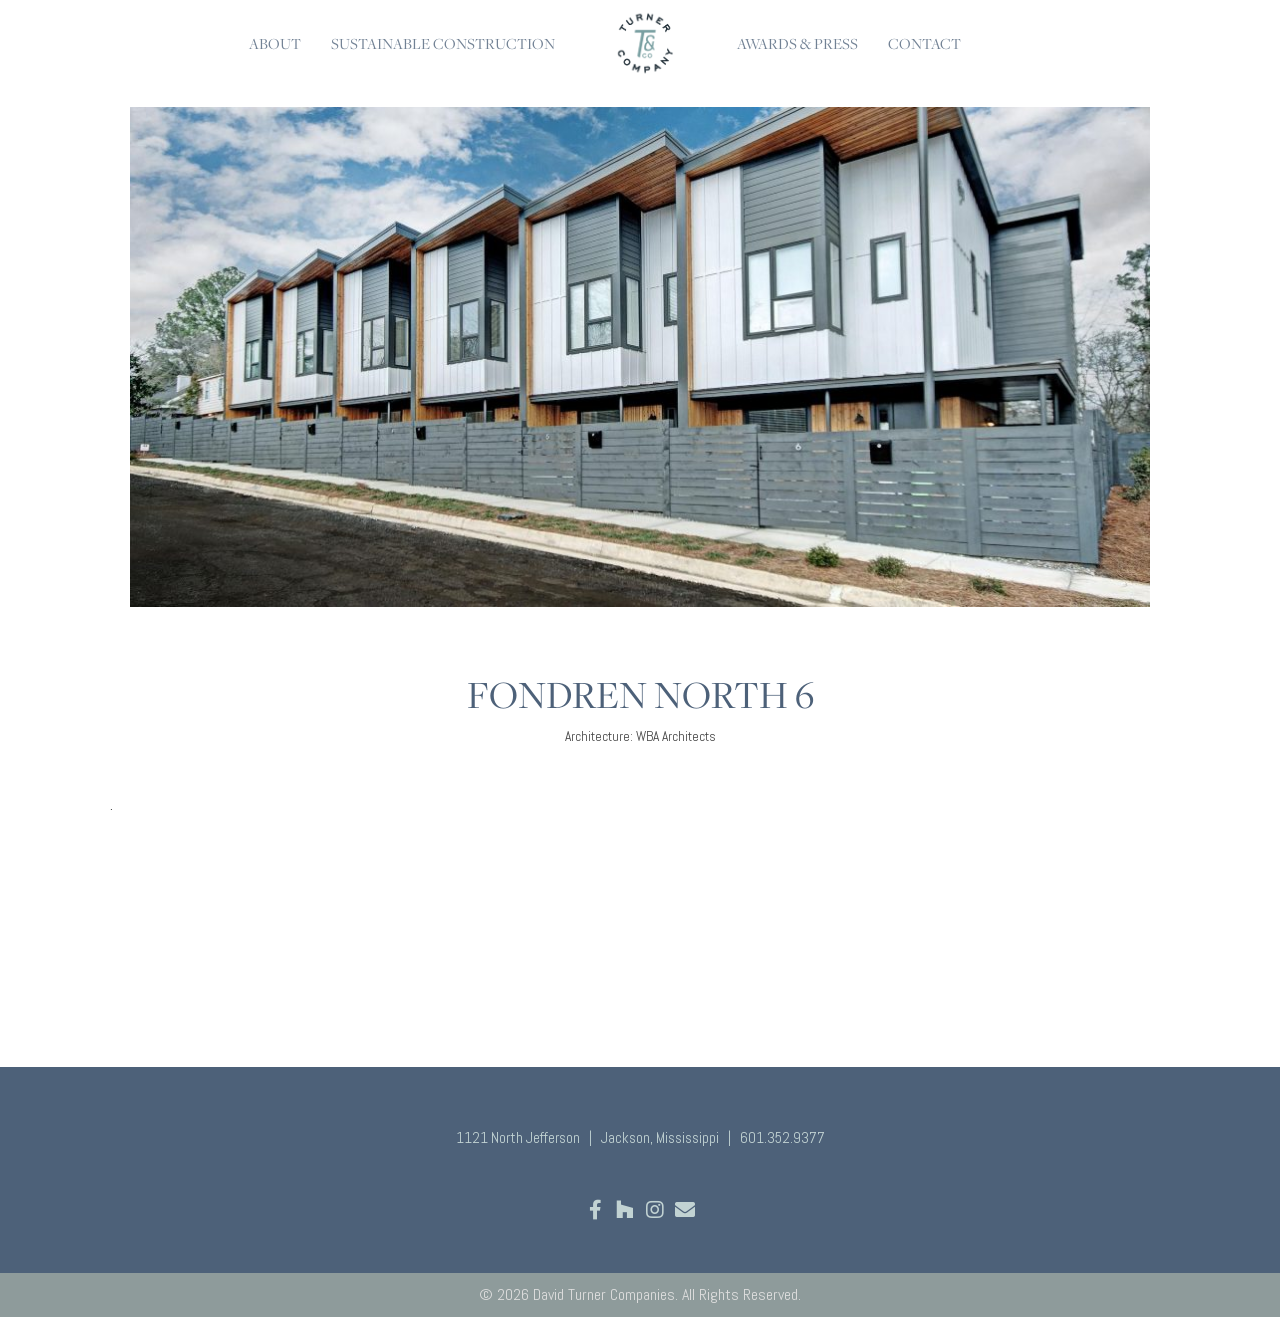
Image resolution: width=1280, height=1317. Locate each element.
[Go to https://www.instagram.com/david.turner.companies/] (655, 1211)
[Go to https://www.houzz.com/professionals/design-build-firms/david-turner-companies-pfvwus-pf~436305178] (625, 1211)
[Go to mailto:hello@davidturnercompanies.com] (685, 1211)
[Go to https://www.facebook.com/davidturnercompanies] (595, 1211)
